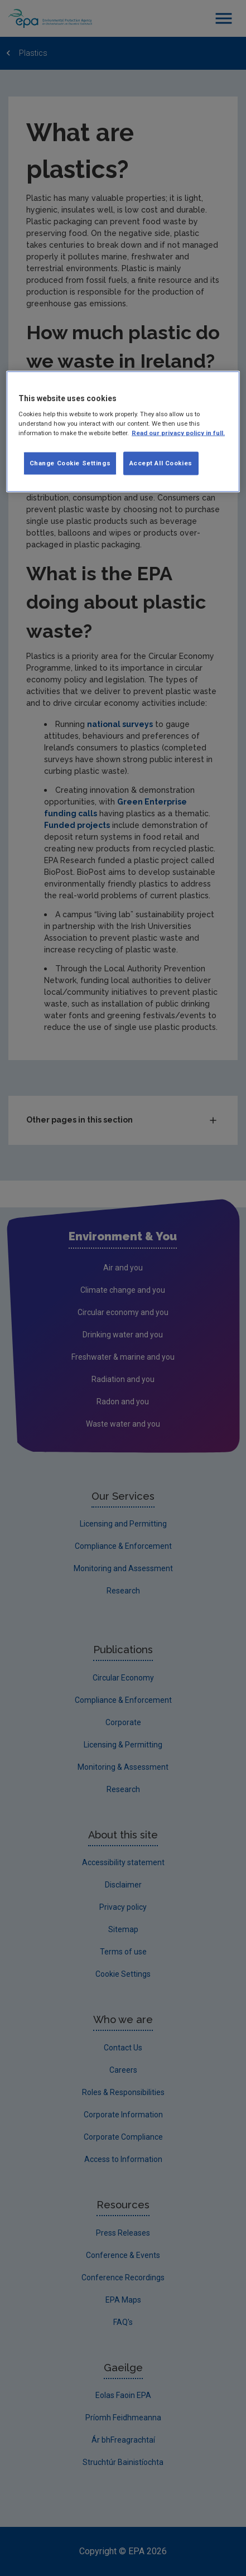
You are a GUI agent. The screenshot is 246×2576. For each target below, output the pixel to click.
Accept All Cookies (160, 463)
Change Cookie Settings (70, 463)
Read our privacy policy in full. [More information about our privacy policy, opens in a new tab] (178, 433)
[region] (123, 431)
